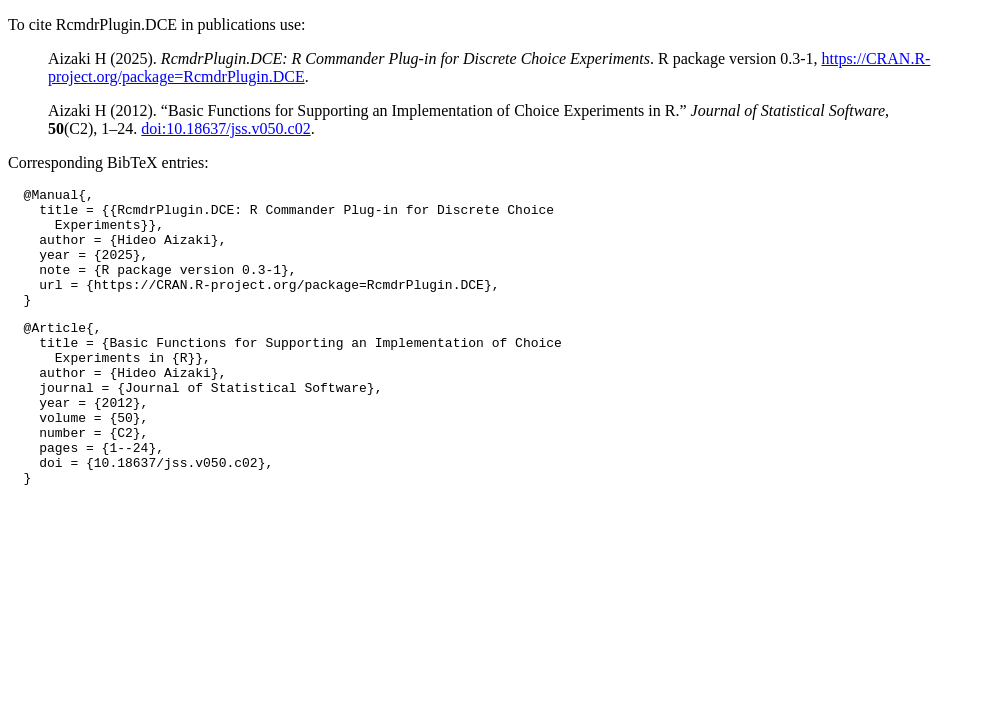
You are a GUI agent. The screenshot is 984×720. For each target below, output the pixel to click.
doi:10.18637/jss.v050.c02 (225, 128)
